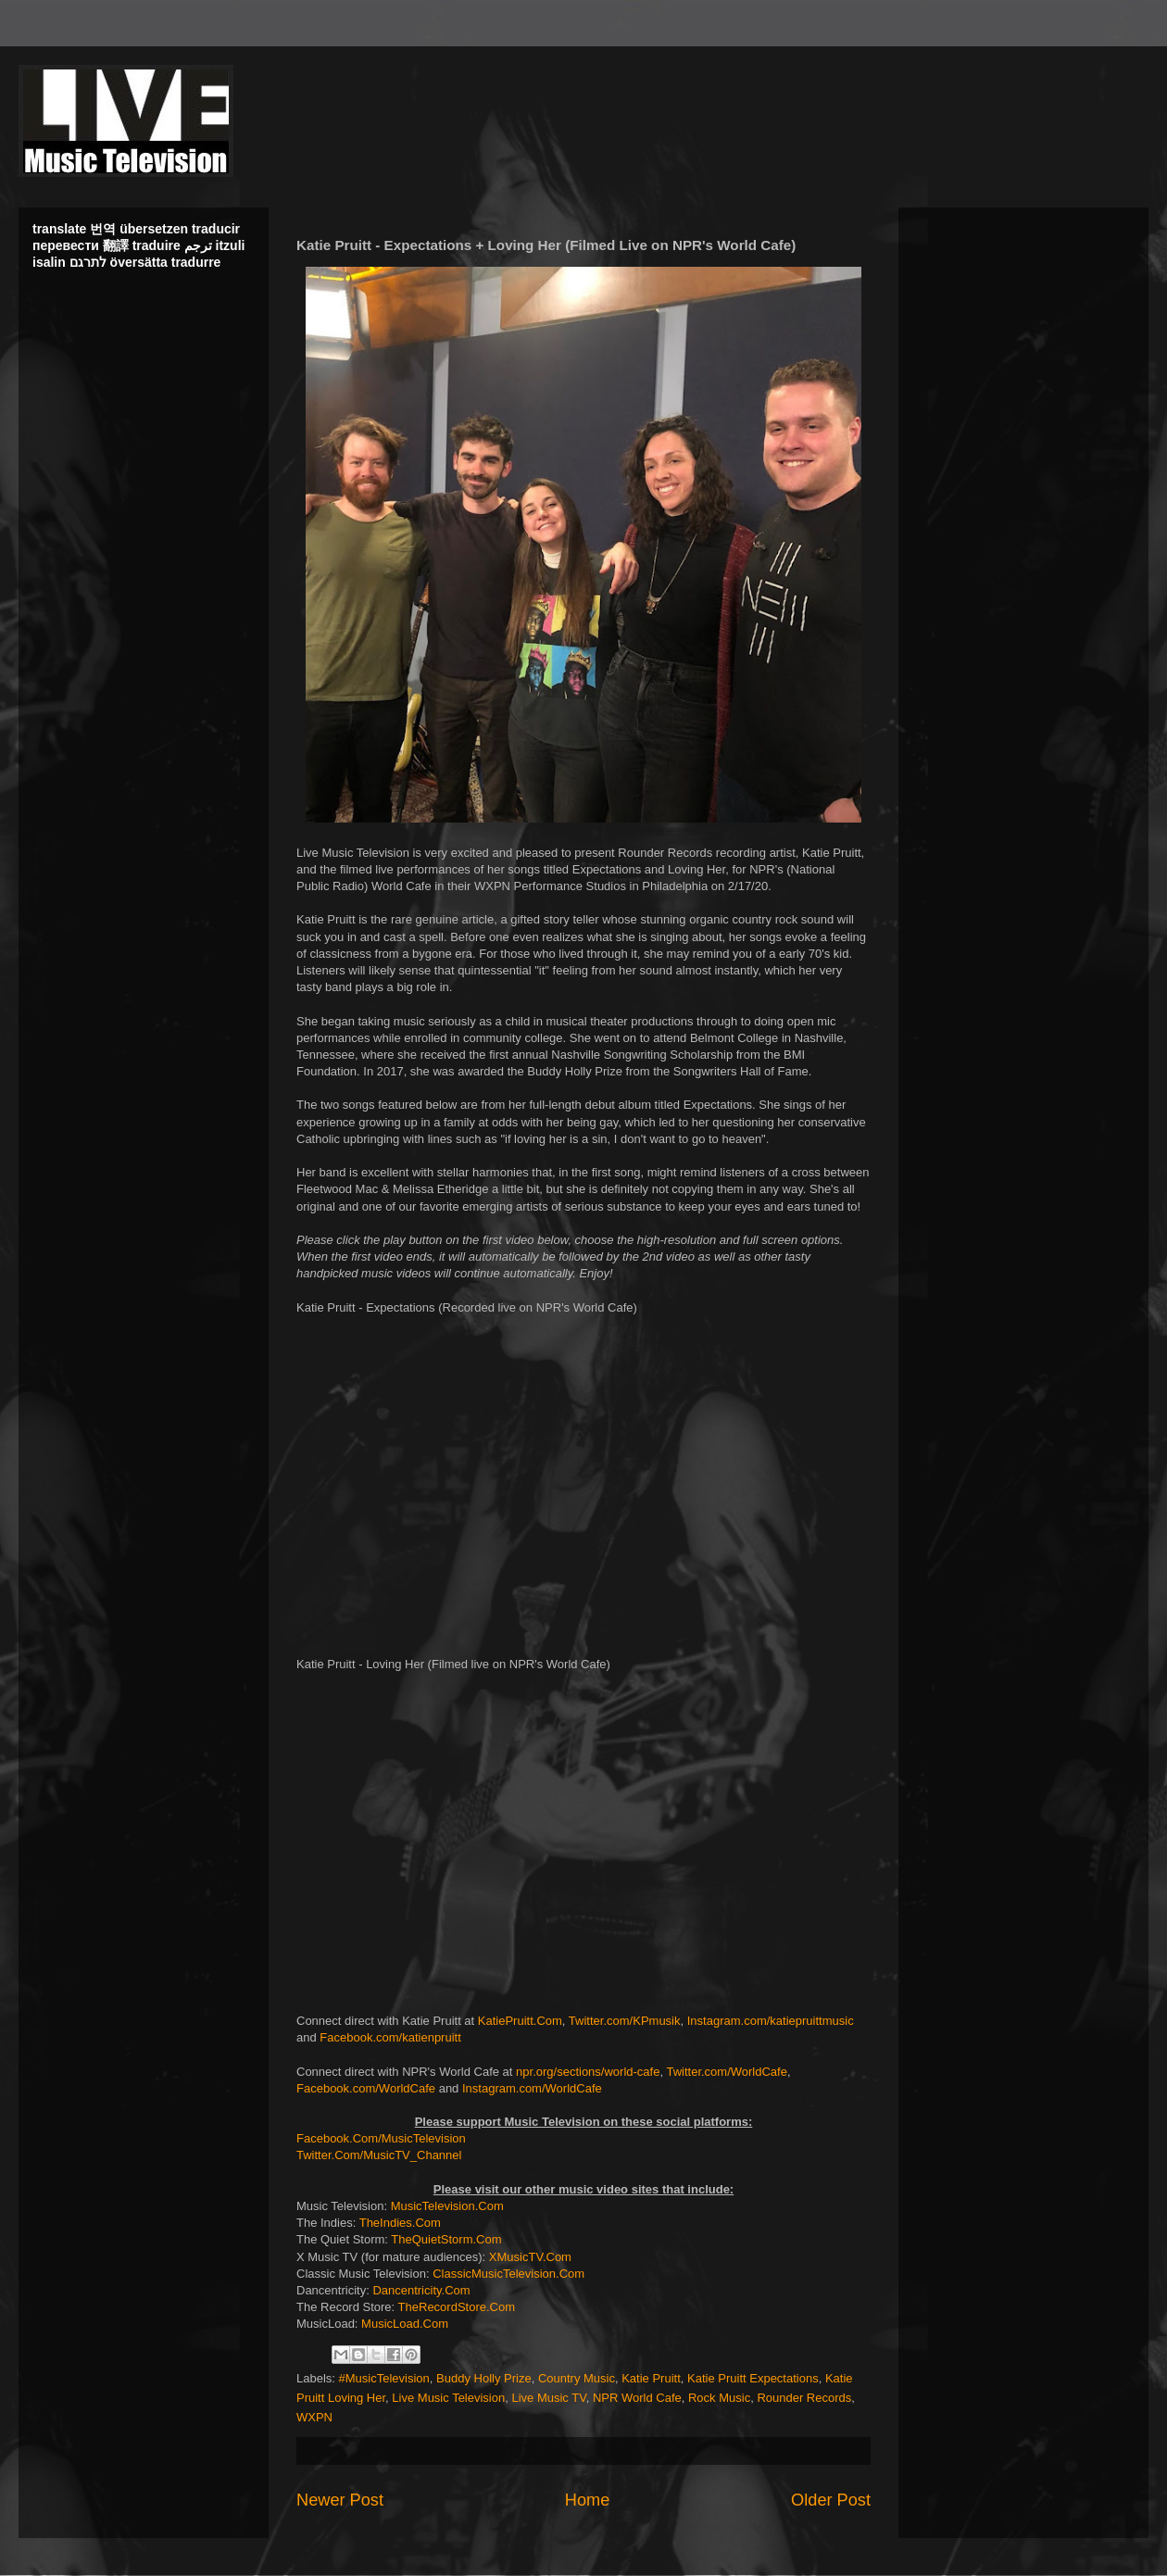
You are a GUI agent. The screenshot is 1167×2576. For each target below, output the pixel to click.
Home (587, 2500)
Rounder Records (804, 2398)
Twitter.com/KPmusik (625, 2021)
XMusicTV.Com (530, 2257)
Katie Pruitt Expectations (753, 2378)
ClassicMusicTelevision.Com (508, 2274)
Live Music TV (548, 2398)
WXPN (314, 2417)
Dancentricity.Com (421, 2290)
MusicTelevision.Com (447, 2206)
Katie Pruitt (651, 2378)
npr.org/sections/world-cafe (587, 2072)
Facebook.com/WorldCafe (365, 2088)
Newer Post (339, 2500)
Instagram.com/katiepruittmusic (770, 2021)
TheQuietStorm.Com (446, 2239)
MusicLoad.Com (404, 2324)
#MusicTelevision (384, 2378)
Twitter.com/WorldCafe (726, 2072)
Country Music (576, 2378)
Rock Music (719, 2398)
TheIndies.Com (400, 2223)
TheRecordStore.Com (456, 2307)
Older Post (831, 2500)
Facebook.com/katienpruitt (390, 2037)
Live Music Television (448, 2398)
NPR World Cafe (637, 2398)
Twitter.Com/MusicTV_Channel (378, 2155)
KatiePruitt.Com (520, 2021)
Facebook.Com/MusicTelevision (381, 2138)
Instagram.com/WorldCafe (532, 2088)
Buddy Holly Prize (484, 2378)
